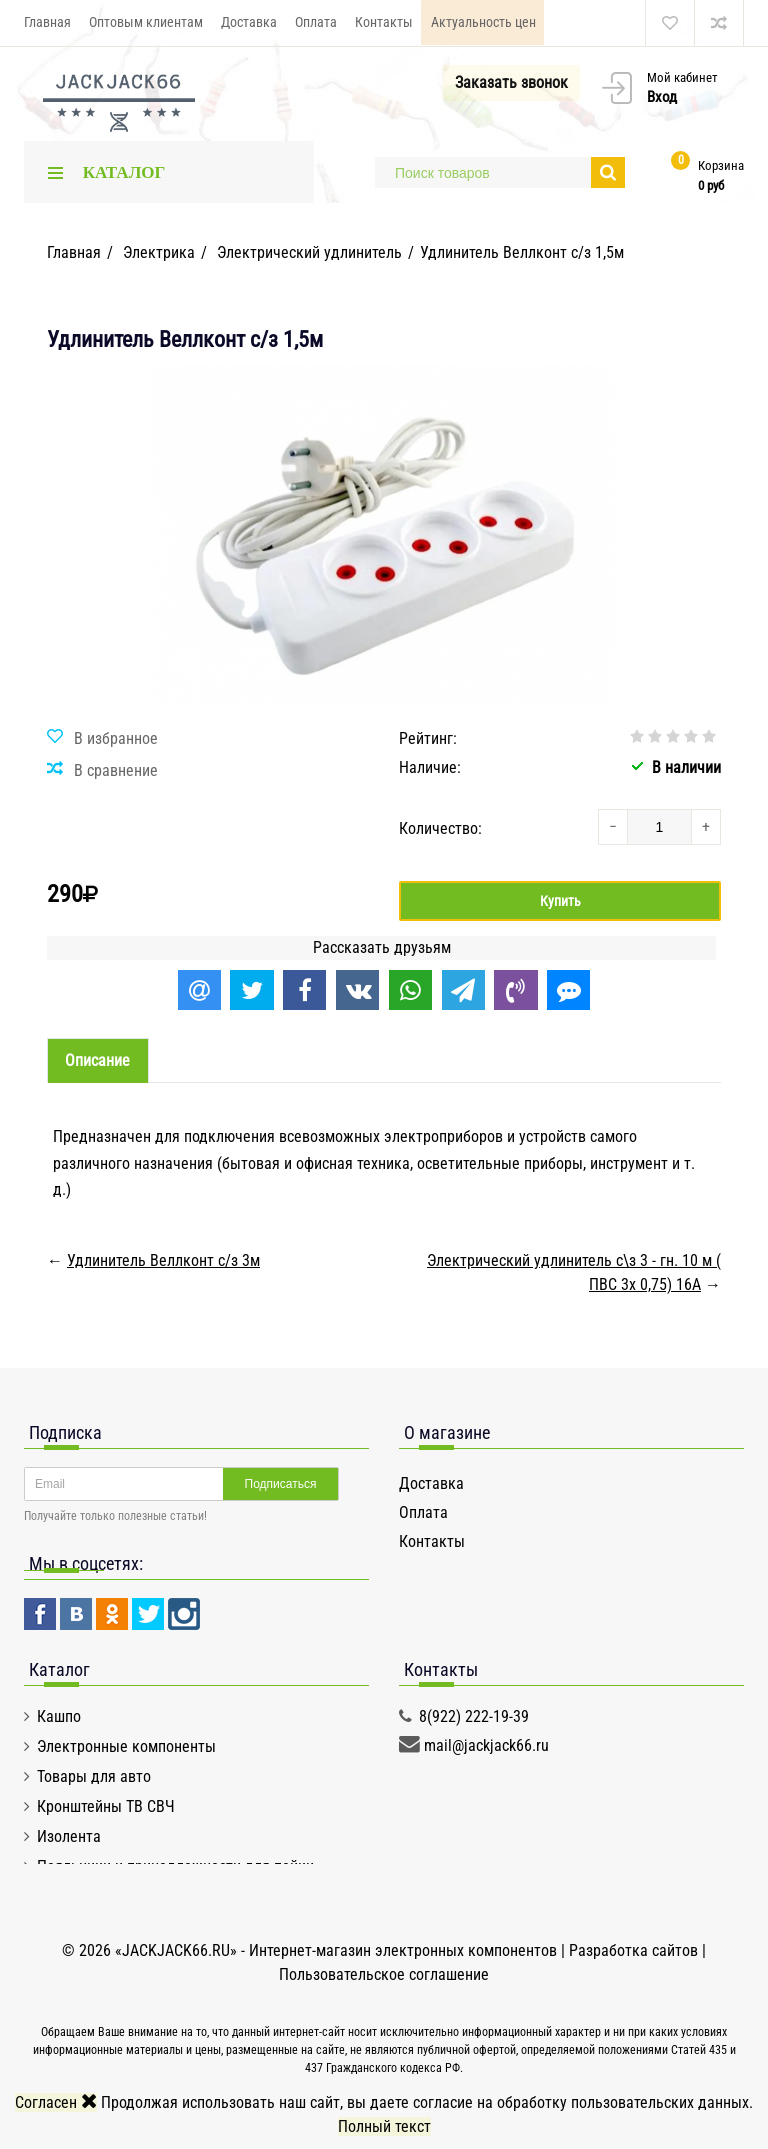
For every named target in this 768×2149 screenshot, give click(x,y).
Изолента (69, 1836)
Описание (98, 1061)
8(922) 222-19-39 (474, 1716)
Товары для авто (94, 1776)
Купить (560, 901)
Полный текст (384, 2126)
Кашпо (59, 1716)
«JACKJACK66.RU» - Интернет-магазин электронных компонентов (338, 1950)
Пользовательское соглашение (384, 1974)
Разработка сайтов (633, 1950)
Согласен (56, 2102)
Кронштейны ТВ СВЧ (106, 1806)
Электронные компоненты (126, 1746)
